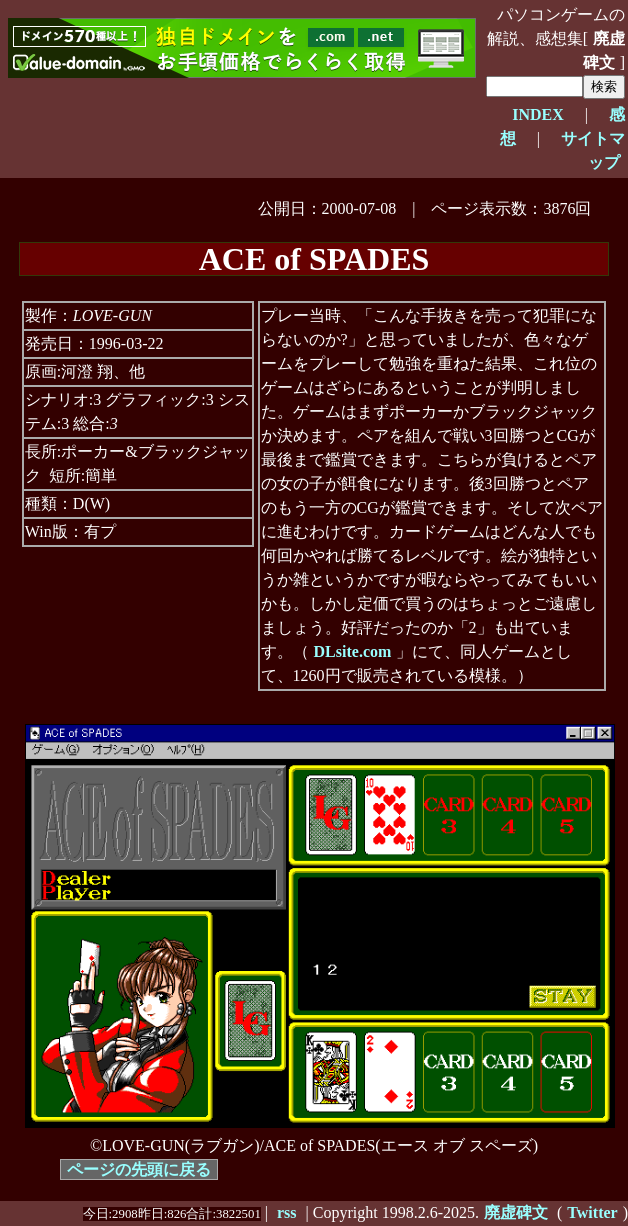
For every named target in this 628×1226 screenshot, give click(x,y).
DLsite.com (353, 651)
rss (287, 1212)
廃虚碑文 (604, 50)
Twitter (592, 1212)
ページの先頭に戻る (139, 1169)
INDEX (538, 114)
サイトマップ (593, 150)
